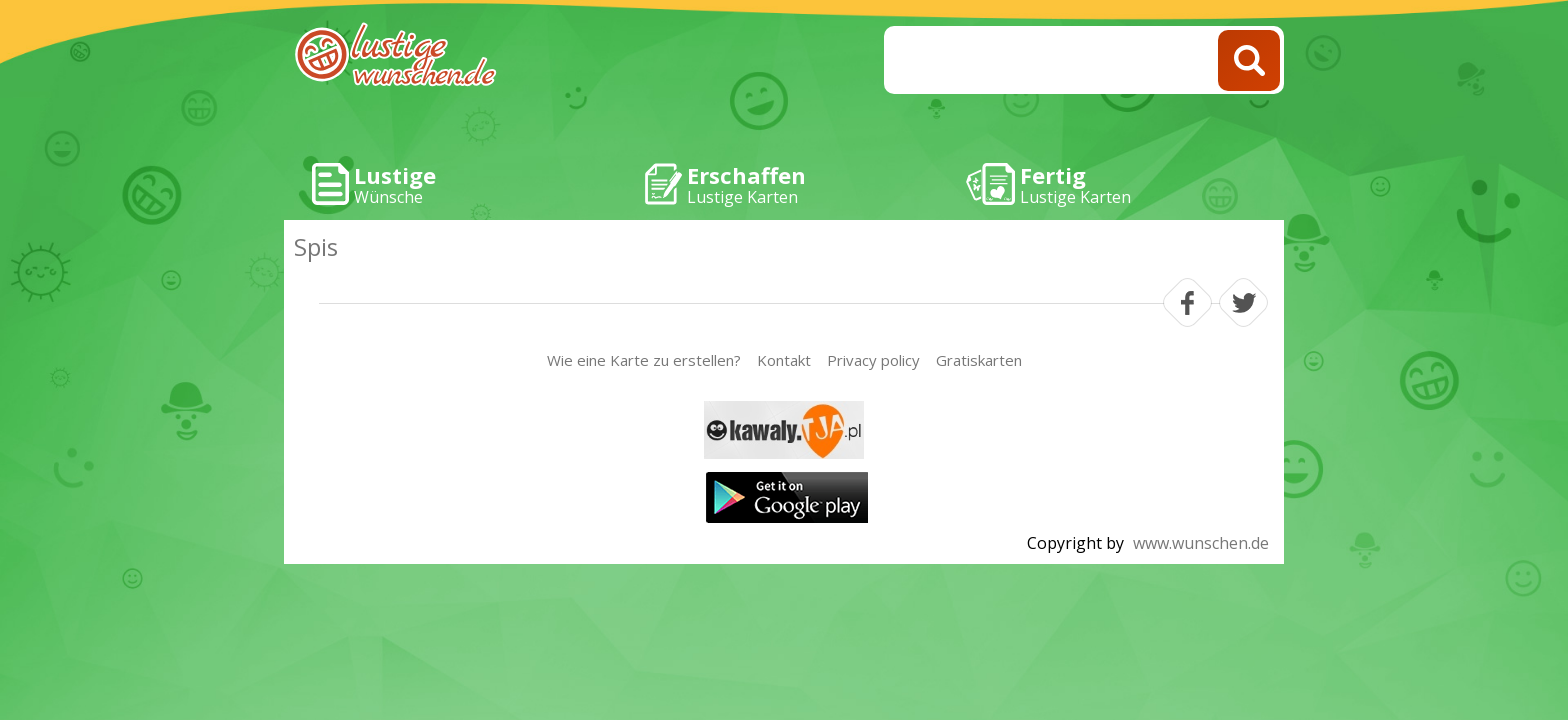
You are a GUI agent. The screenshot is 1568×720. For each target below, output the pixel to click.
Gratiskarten (979, 360)
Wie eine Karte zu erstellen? (644, 360)
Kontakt (784, 360)
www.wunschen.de (1201, 543)
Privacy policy (873, 360)
